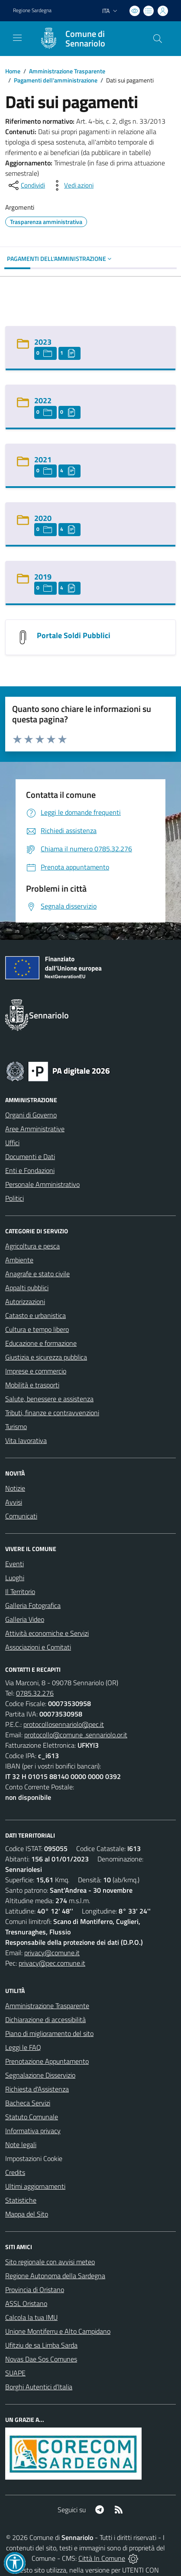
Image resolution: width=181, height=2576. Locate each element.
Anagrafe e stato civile (37, 1273)
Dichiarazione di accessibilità (45, 2019)
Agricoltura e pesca (32, 1246)
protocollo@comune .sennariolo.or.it (75, 1734)
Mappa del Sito (26, 2214)
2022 (43, 400)
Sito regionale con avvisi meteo (50, 2261)
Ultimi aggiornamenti (35, 2186)
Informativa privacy (33, 2130)
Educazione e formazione (41, 1343)
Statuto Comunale (31, 2117)
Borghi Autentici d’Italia (38, 2387)
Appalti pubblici (26, 1287)
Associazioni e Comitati (38, 1647)
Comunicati (21, 1516)
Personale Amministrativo (42, 1184)
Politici (14, 1198)
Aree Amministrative (35, 1128)
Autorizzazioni (25, 1301)
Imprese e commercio (35, 1371)
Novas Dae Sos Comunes (41, 2359)
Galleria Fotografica (33, 1605)
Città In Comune (101, 2558)
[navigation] (17, 38)
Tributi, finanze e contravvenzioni (52, 1412)
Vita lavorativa (26, 1440)
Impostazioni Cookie (33, 2158)
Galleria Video (24, 1619)
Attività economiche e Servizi (47, 1633)
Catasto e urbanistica (35, 1315)
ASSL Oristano (26, 2303)
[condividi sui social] (26, 185)
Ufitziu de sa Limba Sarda (41, 2345)
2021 (43, 459)
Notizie (15, 1488)
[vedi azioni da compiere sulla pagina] (71, 185)
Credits (15, 2172)
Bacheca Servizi (27, 2103)
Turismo (16, 1426)
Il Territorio (20, 1591)
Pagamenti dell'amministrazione (55, 80)
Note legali (20, 2144)
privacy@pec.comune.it (52, 1963)
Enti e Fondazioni (30, 1170)
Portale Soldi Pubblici (73, 635)
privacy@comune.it (52, 1952)
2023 (43, 342)
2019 (43, 577)
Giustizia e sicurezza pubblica (46, 1357)
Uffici (12, 1142)
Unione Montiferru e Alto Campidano (57, 2331)
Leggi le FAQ (23, 2047)
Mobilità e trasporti (32, 1385)
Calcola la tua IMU (31, 2317)
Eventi (14, 1563)
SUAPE (15, 2373)
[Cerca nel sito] (157, 38)
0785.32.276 (35, 1693)
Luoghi (14, 1577)
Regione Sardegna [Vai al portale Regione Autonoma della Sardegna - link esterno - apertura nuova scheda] (32, 10)
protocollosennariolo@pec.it (63, 1724)
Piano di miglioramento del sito (49, 2033)
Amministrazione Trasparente (67, 71)
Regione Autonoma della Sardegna (55, 2275)
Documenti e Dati (30, 1156)
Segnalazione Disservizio (40, 2075)
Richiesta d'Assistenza (37, 2089)
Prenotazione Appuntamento (47, 2061)
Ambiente (19, 1260)
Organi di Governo (31, 1115)
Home (12, 71)
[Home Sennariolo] (86, 38)
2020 (43, 518)
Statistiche (20, 2200)
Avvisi (13, 1502)
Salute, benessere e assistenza (49, 1398)
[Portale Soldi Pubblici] (23, 636)
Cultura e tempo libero (37, 1329)
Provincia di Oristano (34, 2289)
